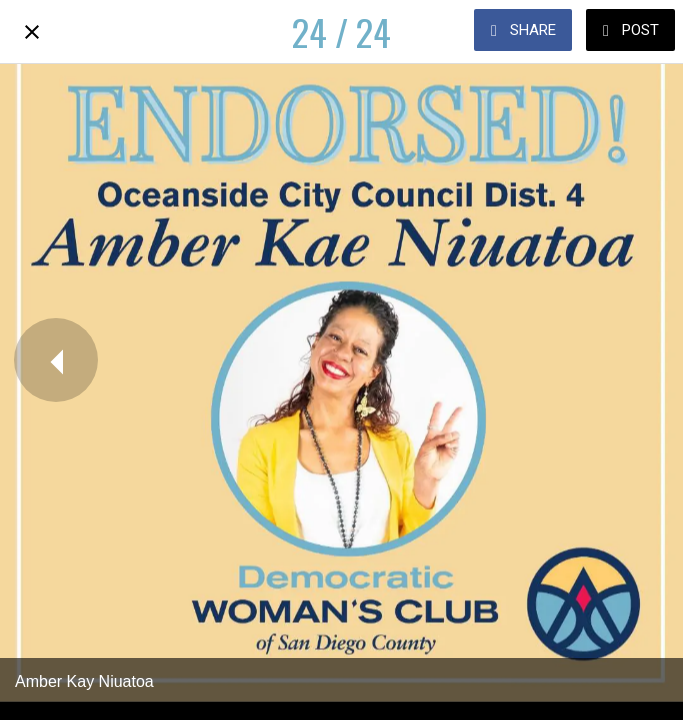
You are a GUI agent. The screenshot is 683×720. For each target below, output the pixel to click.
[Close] (32, 32)
